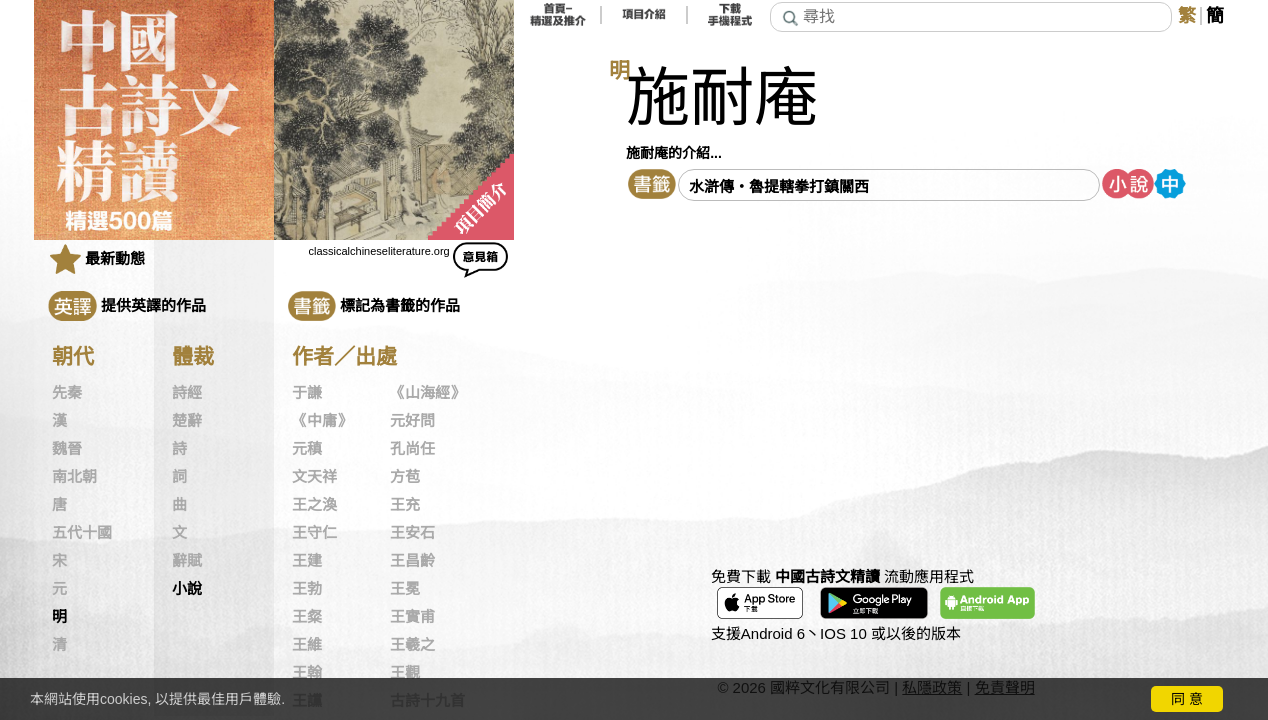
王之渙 (314, 505)
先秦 (67, 393)
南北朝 (74, 477)
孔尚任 (412, 449)
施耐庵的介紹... (674, 153)
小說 (187, 589)
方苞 (405, 477)
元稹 (307, 449)
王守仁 (314, 533)
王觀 (405, 673)
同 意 (1187, 699)
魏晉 (67, 449)
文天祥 (314, 477)
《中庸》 (322, 421)
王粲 (307, 617)
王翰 (307, 673)
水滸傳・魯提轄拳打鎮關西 (779, 186)
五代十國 (82, 533)
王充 (405, 505)
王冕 (405, 589)
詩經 (187, 393)
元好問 (412, 421)
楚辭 (187, 421)
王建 (307, 561)
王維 (307, 645)
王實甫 (412, 617)
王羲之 (412, 645)
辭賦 (187, 561)
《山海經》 (427, 393)
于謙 (307, 393)
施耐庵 (722, 98)
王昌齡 (412, 561)
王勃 (307, 589)
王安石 (412, 533)
